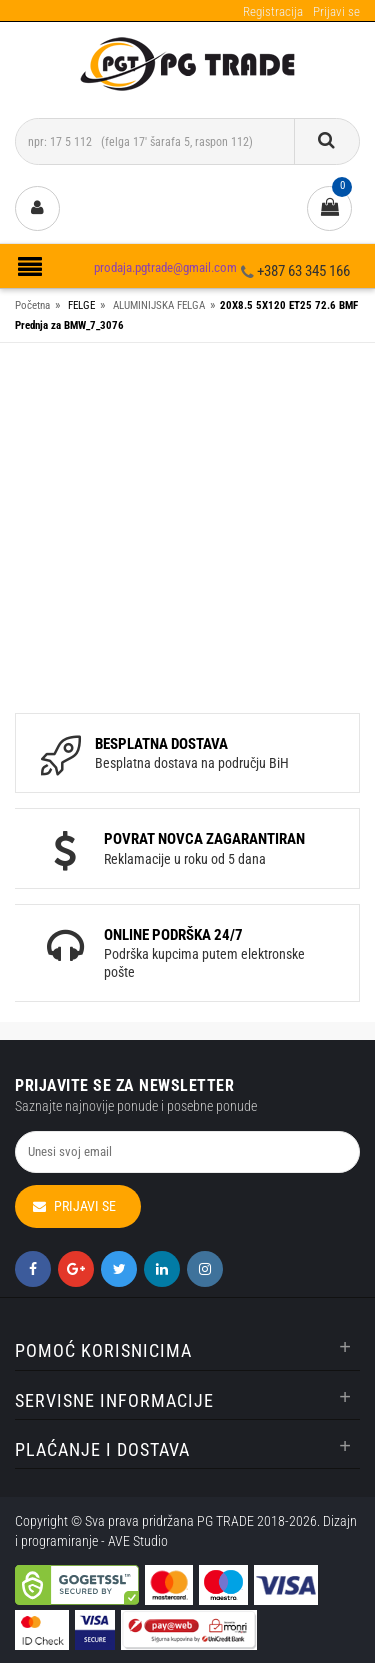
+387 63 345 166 (303, 271)
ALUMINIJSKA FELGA (159, 305)
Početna (32, 305)
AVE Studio (138, 1541)
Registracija (273, 11)
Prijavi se (336, 11)
